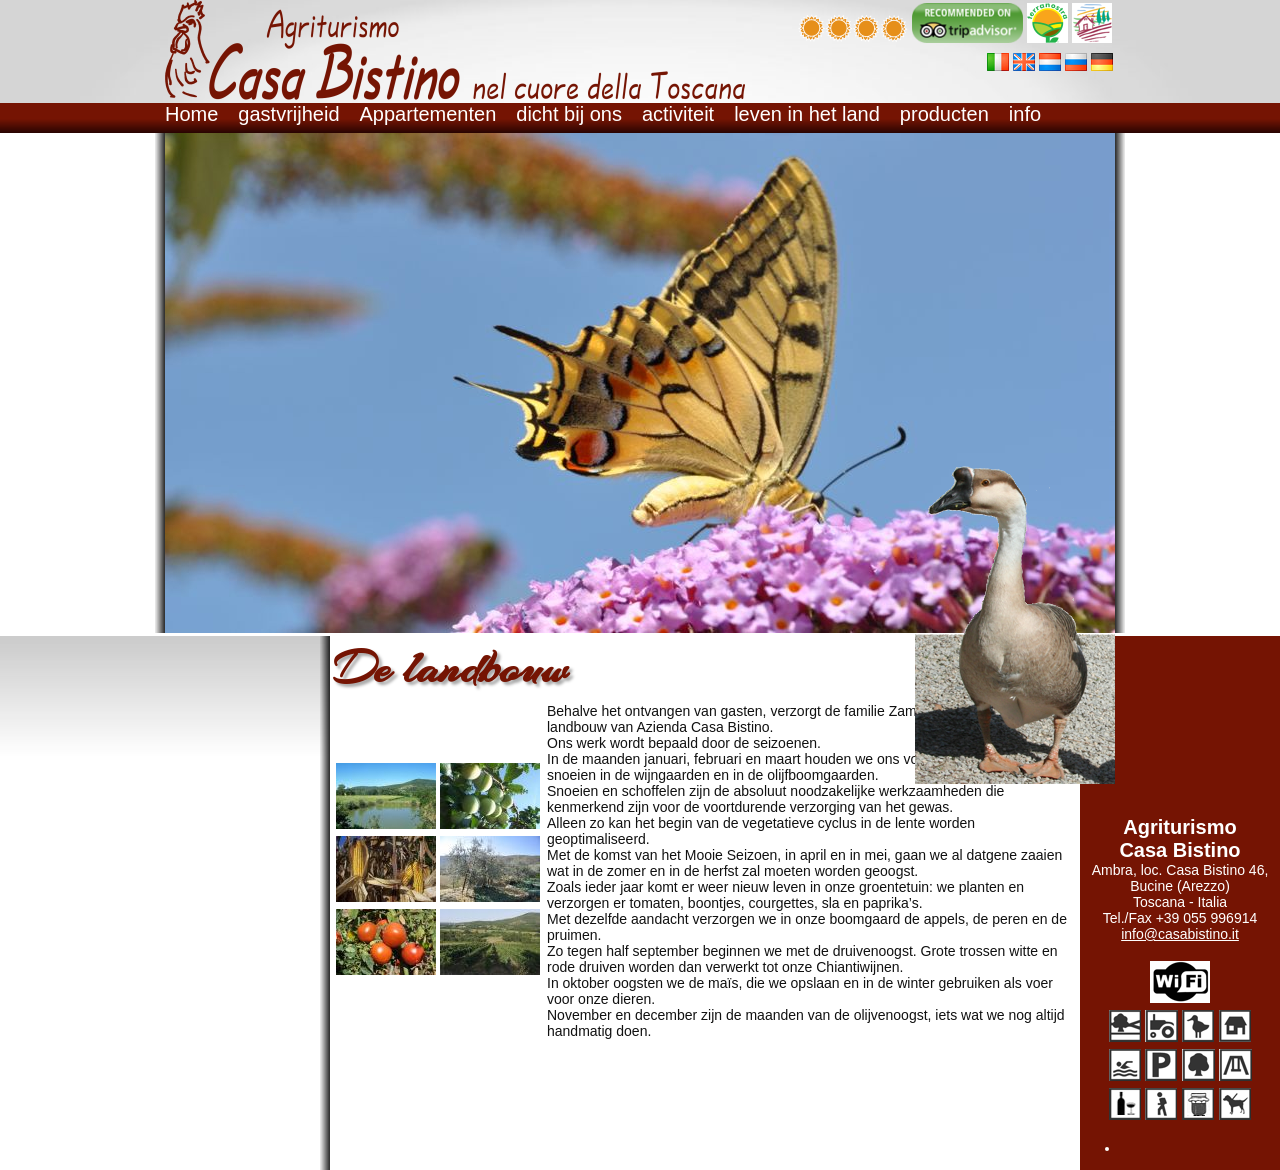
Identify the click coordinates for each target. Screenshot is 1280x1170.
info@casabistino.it (1180, 934)
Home (191, 114)
